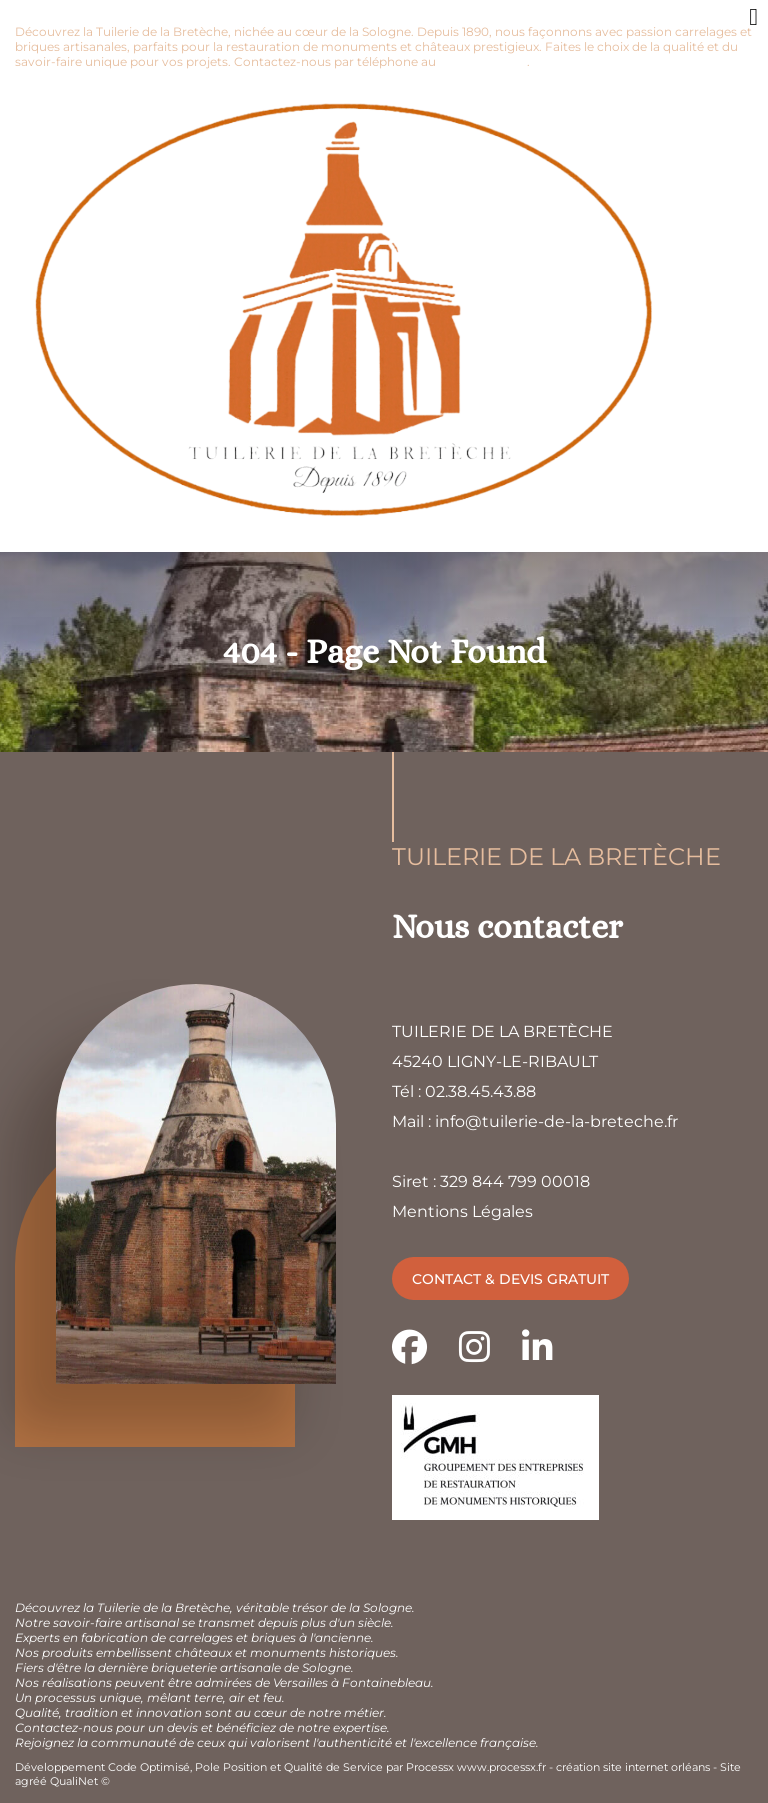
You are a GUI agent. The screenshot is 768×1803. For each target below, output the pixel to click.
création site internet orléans (633, 1767)
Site (730, 1767)
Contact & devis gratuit (510, 1279)
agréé (31, 1781)
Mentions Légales (462, 1211)
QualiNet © (80, 1781)
